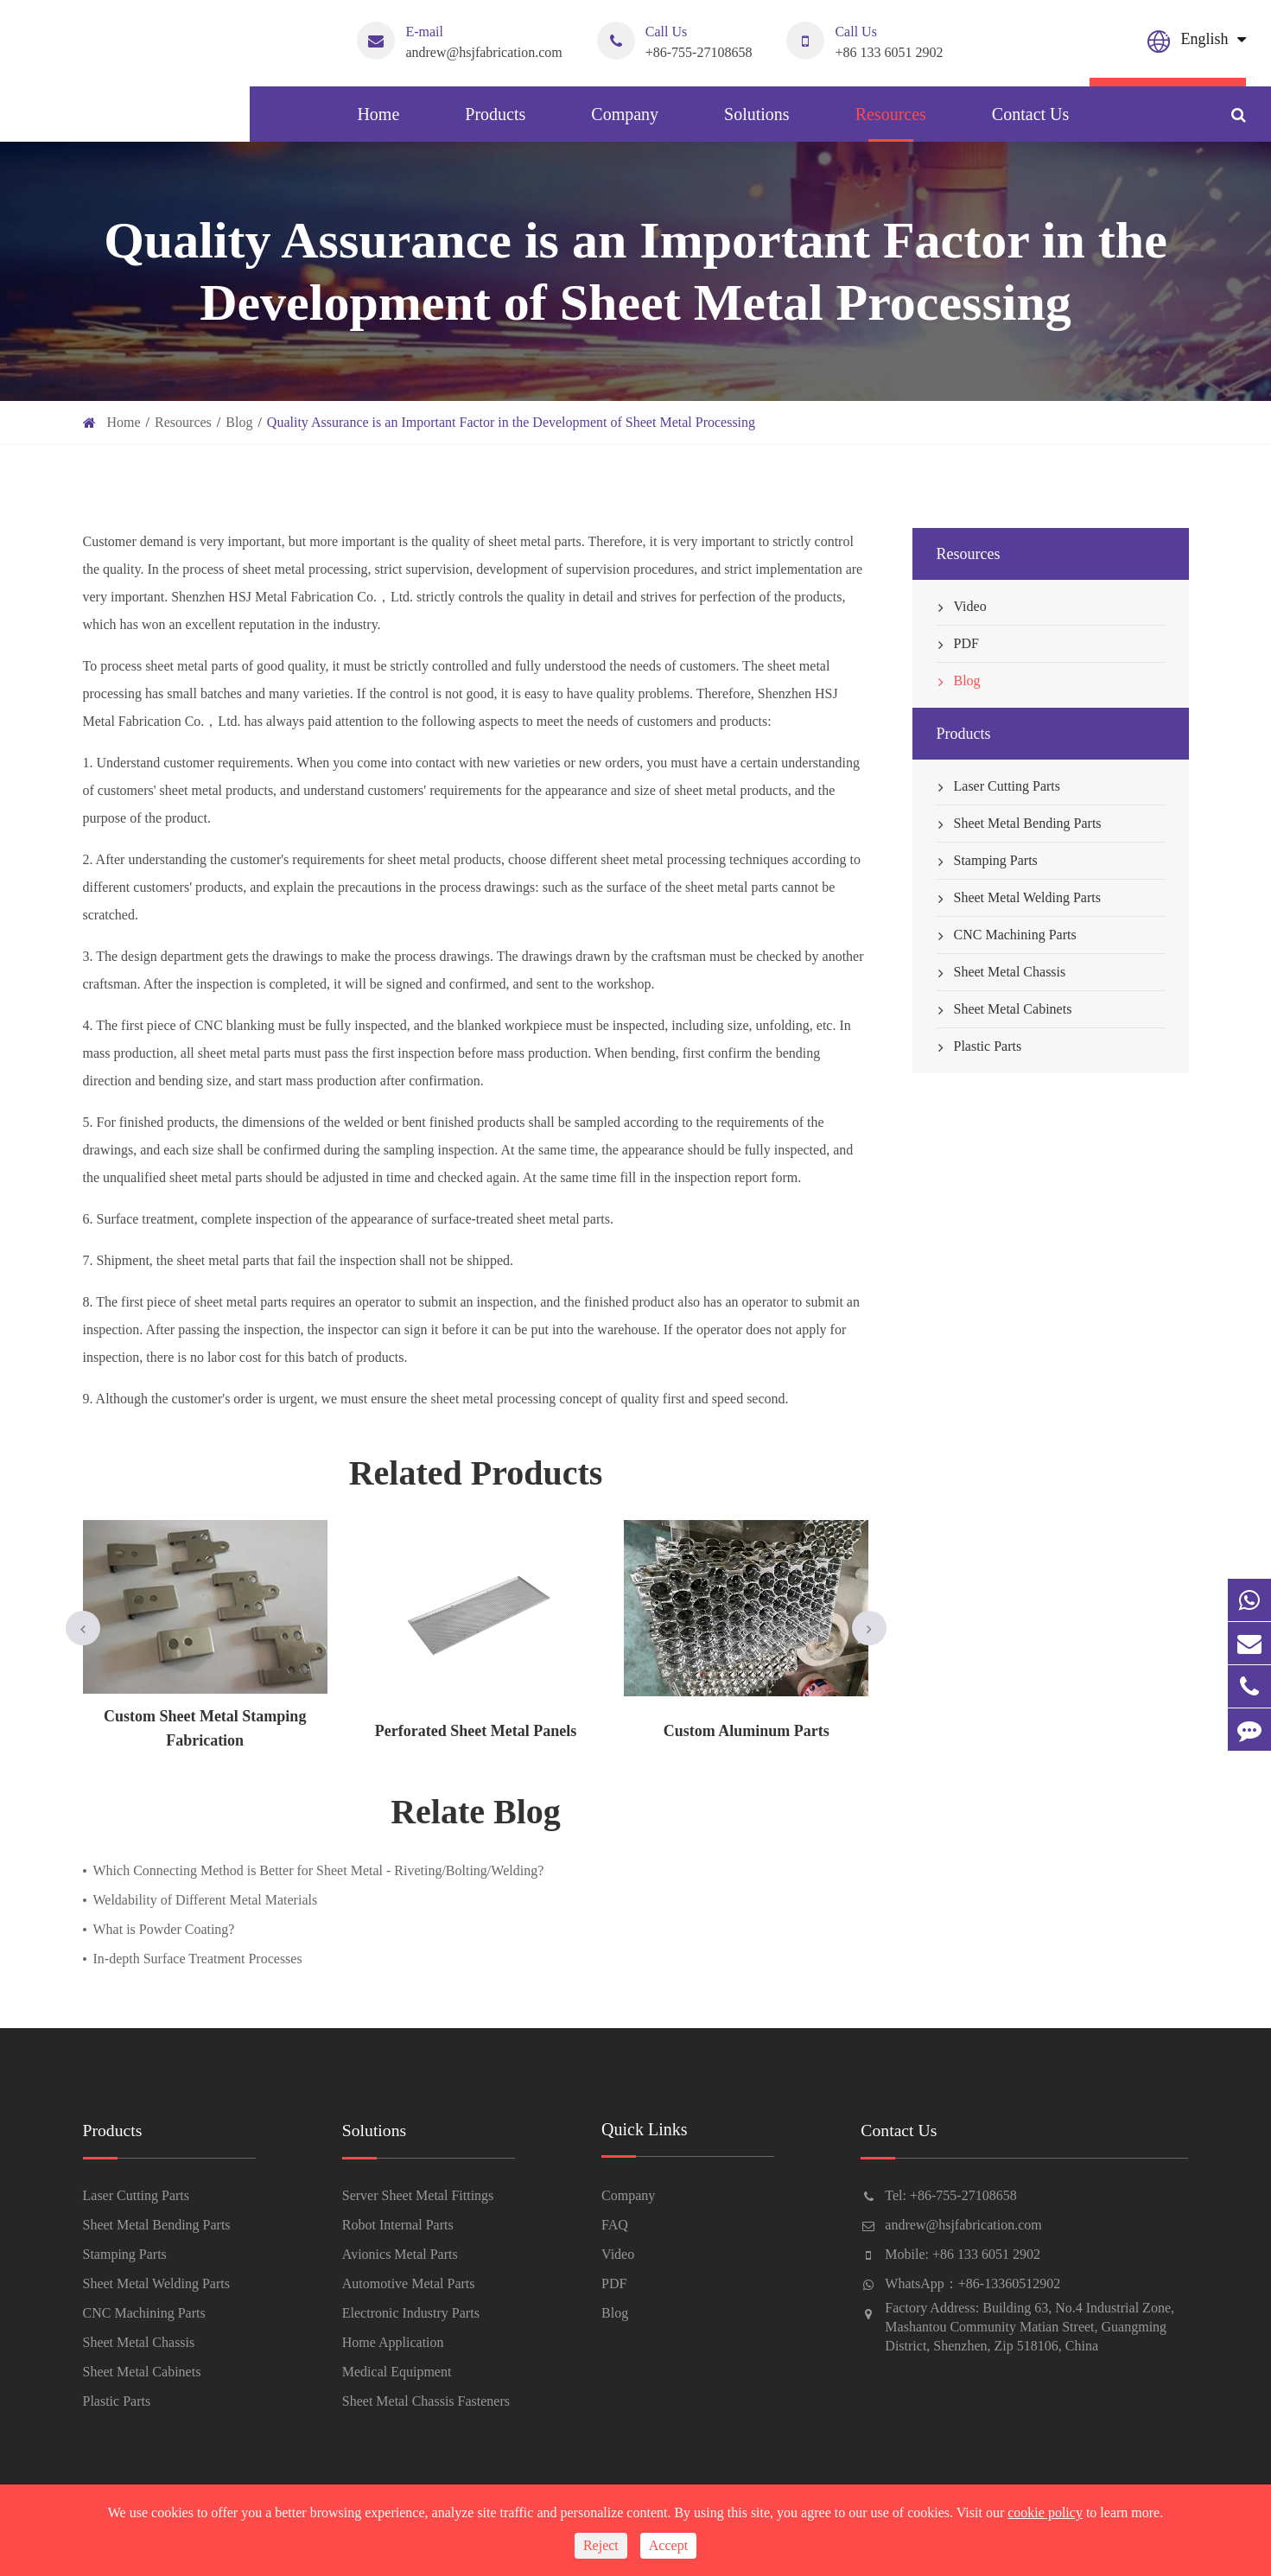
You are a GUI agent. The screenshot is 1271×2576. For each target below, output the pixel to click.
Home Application (393, 2342)
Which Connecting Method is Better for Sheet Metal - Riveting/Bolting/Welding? (318, 1870)
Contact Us (1030, 123)
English (1205, 39)
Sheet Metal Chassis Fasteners (426, 2401)
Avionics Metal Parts (400, 2254)
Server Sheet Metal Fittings (418, 2195)
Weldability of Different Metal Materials (205, 1899)
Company (624, 123)
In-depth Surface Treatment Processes (197, 1958)
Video (962, 607)
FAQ (614, 2224)
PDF (958, 644)
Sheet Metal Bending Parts (1019, 823)
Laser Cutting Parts (999, 786)
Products (495, 123)
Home (378, 123)
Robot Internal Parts (398, 2224)
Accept (668, 2545)
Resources (890, 123)
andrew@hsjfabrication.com (459, 41)
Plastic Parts (979, 1046)
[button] (83, 1628)
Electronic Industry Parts (411, 2313)
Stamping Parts (987, 861)
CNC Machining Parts (1007, 935)
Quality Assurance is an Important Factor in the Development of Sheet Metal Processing (511, 422)
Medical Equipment (397, 2371)
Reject (601, 2545)
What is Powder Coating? (164, 1929)
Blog (239, 422)
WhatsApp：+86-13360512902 (972, 2283)
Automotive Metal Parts (408, 2283)
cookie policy (1045, 2512)
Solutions (757, 123)
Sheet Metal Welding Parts (1019, 898)
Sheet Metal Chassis (1001, 972)
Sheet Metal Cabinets (1004, 1009)
